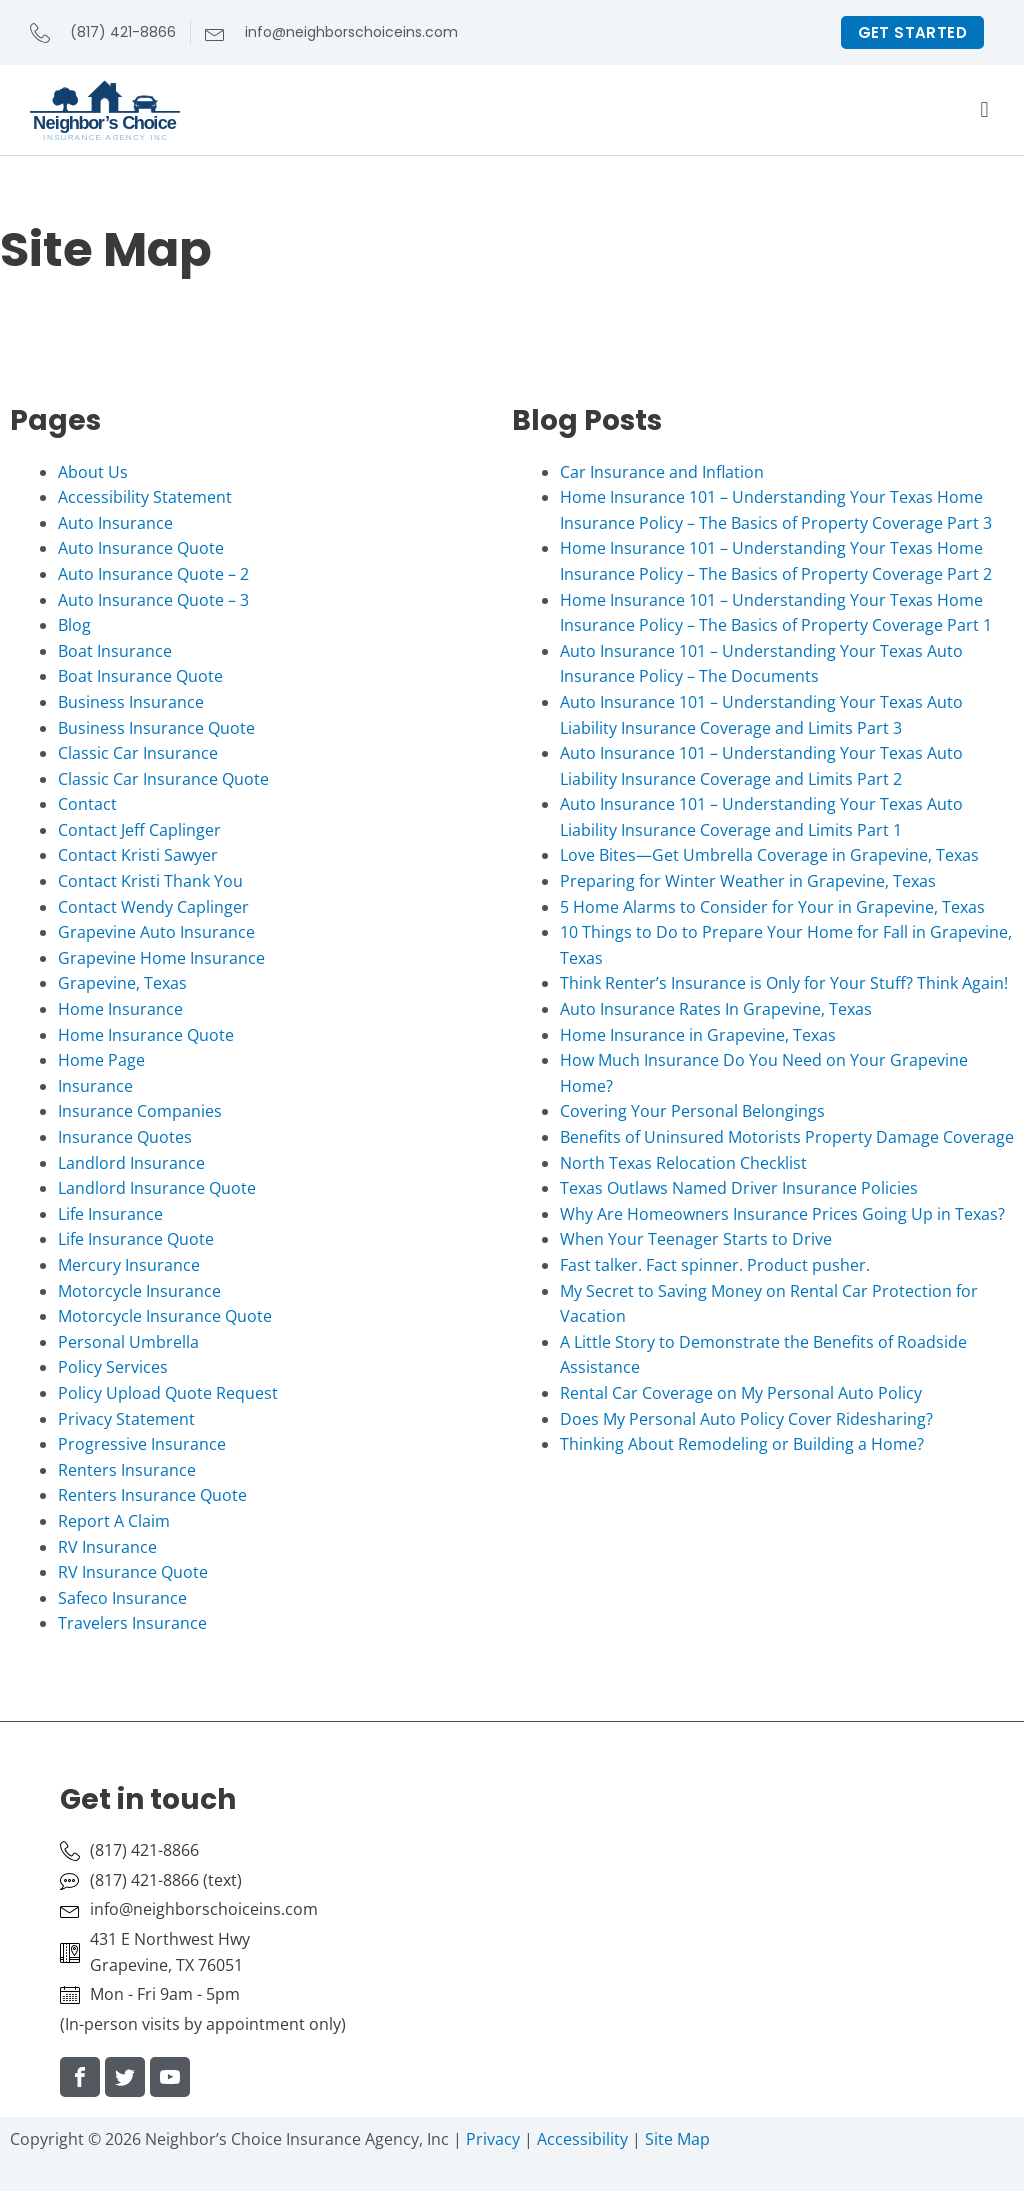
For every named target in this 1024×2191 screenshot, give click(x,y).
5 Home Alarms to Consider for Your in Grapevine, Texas (772, 907)
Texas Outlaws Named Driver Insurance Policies (739, 1188)
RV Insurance (107, 1547)
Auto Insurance (115, 523)
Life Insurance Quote (136, 1239)
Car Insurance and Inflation (662, 472)
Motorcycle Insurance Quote (165, 1316)
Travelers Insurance (132, 1623)
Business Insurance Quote (156, 728)
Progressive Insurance (142, 1444)
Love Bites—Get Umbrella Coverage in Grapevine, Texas (769, 855)
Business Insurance (131, 702)
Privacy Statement (126, 1419)
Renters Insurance (127, 1470)
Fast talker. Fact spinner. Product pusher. (715, 1265)
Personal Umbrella (128, 1342)
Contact (87, 804)
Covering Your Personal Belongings (692, 1111)
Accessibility (582, 2139)
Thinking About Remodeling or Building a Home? (742, 1444)
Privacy (493, 2139)
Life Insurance (110, 1214)
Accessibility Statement (145, 497)
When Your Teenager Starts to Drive (696, 1239)
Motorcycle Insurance (139, 1291)
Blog (74, 625)
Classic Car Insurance (138, 753)
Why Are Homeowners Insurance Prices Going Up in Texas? (782, 1214)
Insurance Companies (140, 1111)
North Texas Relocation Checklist (683, 1163)
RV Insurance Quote (133, 1572)
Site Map (677, 2139)
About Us (93, 472)
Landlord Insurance (131, 1163)
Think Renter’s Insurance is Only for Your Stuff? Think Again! (784, 983)
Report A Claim (114, 1521)
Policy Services (113, 1367)
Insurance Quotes (125, 1137)
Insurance (95, 1086)
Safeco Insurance (122, 1598)
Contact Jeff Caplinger (139, 830)
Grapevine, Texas (122, 983)
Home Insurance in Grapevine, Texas (698, 1035)
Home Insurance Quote (146, 1035)
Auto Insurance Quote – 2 (153, 574)
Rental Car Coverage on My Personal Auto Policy (741, 1393)
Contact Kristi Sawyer (138, 855)
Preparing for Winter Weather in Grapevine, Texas (748, 881)
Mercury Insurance (129, 1265)
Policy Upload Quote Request (168, 1393)
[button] (984, 110)
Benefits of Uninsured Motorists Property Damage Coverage (787, 1137)
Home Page (101, 1060)
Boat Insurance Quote (140, 676)
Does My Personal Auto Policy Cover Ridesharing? (746, 1419)
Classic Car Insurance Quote (163, 779)
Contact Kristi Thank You (150, 881)
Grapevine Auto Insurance (156, 932)
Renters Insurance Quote (152, 1495)
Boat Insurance (115, 651)
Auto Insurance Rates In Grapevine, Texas (716, 1009)
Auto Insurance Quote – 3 (153, 600)
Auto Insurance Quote (141, 548)
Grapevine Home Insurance (161, 958)
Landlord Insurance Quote (157, 1188)
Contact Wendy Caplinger (153, 907)
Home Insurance (120, 1009)
